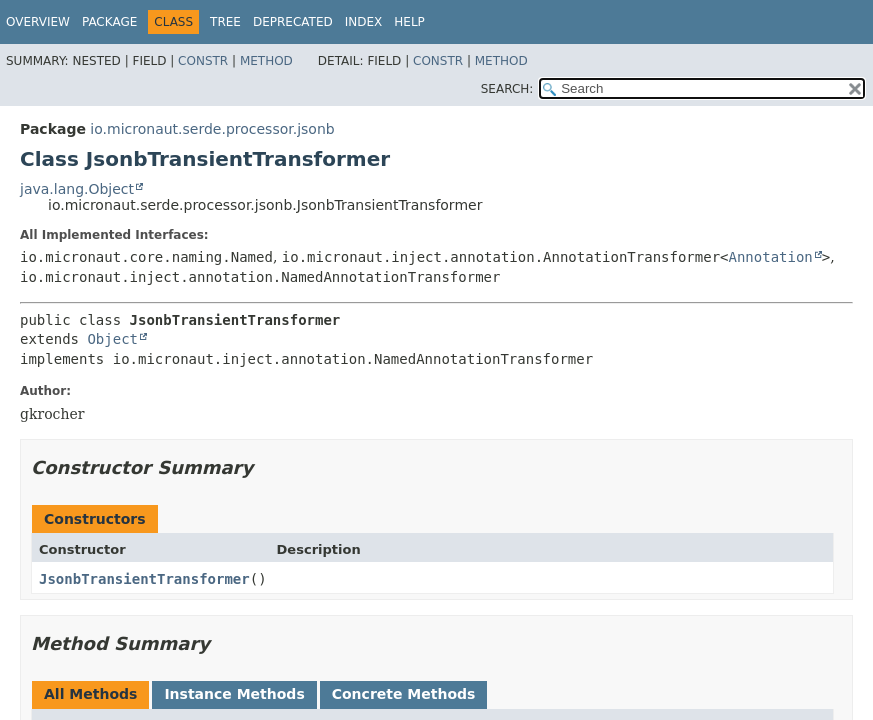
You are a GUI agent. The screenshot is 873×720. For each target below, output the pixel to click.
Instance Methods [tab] (234, 694)
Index (364, 22)
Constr (203, 61)
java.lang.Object (77, 189)
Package (109, 22)
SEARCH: (507, 89)
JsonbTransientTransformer (144, 579)
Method (266, 61)
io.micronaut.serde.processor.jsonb (212, 129)
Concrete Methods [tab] (404, 694)
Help (409, 22)
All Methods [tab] (90, 694)
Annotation (771, 257)
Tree (225, 22)
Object (112, 339)
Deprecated (293, 22)
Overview (38, 22)
